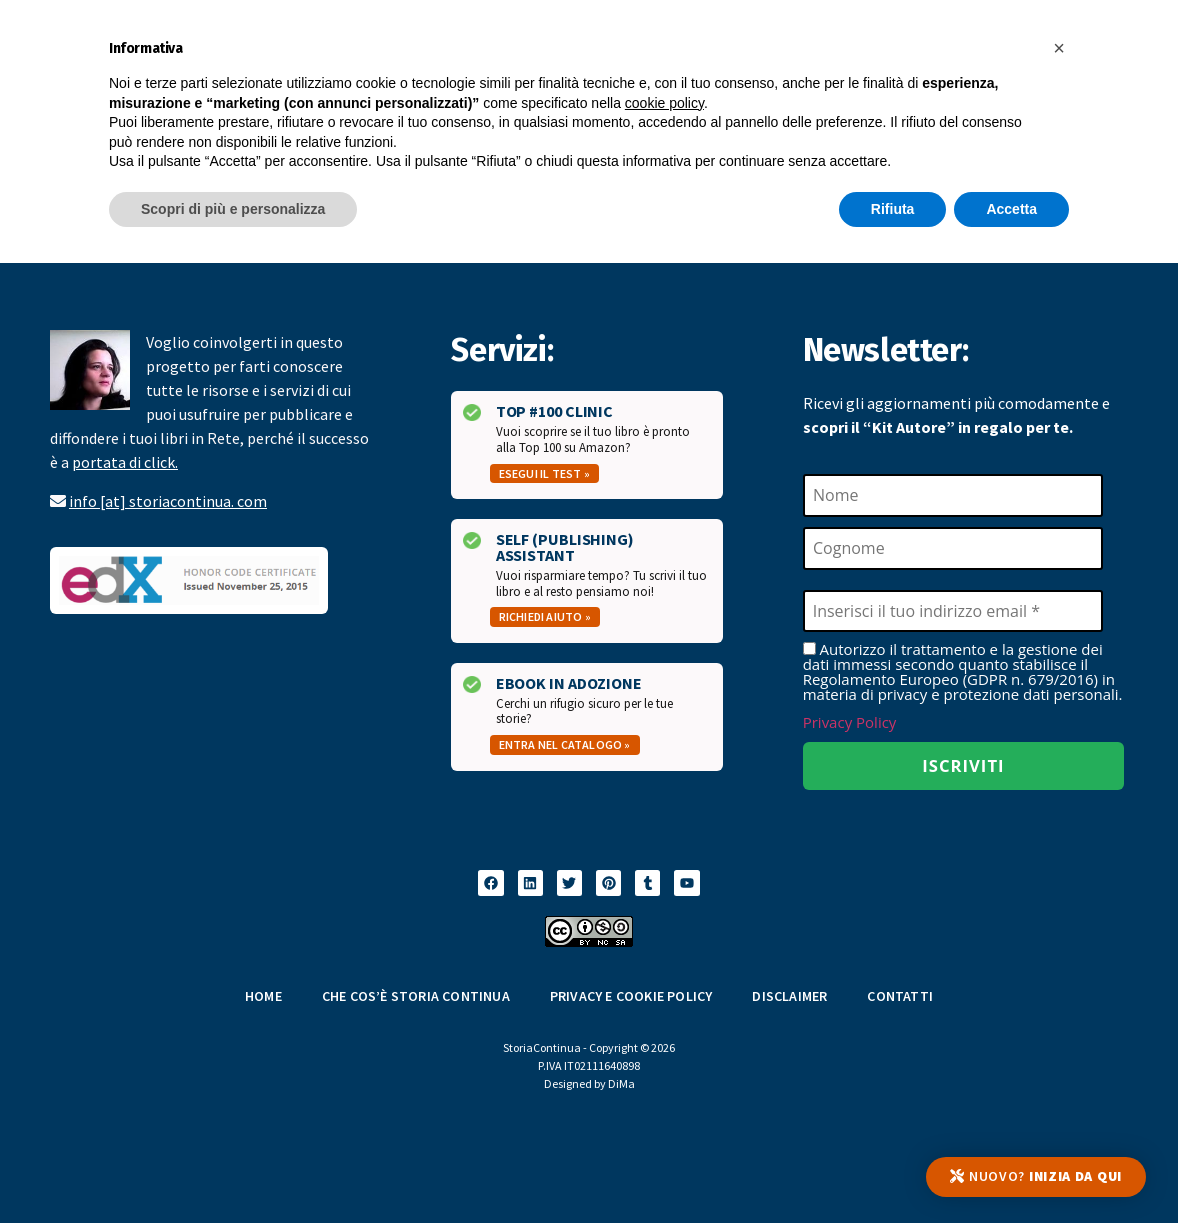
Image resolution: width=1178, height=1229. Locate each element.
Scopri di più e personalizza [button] (233, 209)
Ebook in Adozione (569, 683)
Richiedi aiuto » (545, 616)
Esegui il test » (544, 473)
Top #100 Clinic (555, 411)
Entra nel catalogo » (565, 744)
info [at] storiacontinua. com (168, 501)
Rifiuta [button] (893, 209)
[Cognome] (953, 550)
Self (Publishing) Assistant (565, 547)
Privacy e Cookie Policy (631, 1002)
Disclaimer (789, 1002)
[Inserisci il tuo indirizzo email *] (953, 614)
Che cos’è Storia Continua (416, 1002)
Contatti (900, 1002)
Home (263, 1002)
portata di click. (125, 462)
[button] (1059, 48)
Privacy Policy (850, 726)
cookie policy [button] (664, 103)
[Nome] (953, 496)
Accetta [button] (1011, 209)
